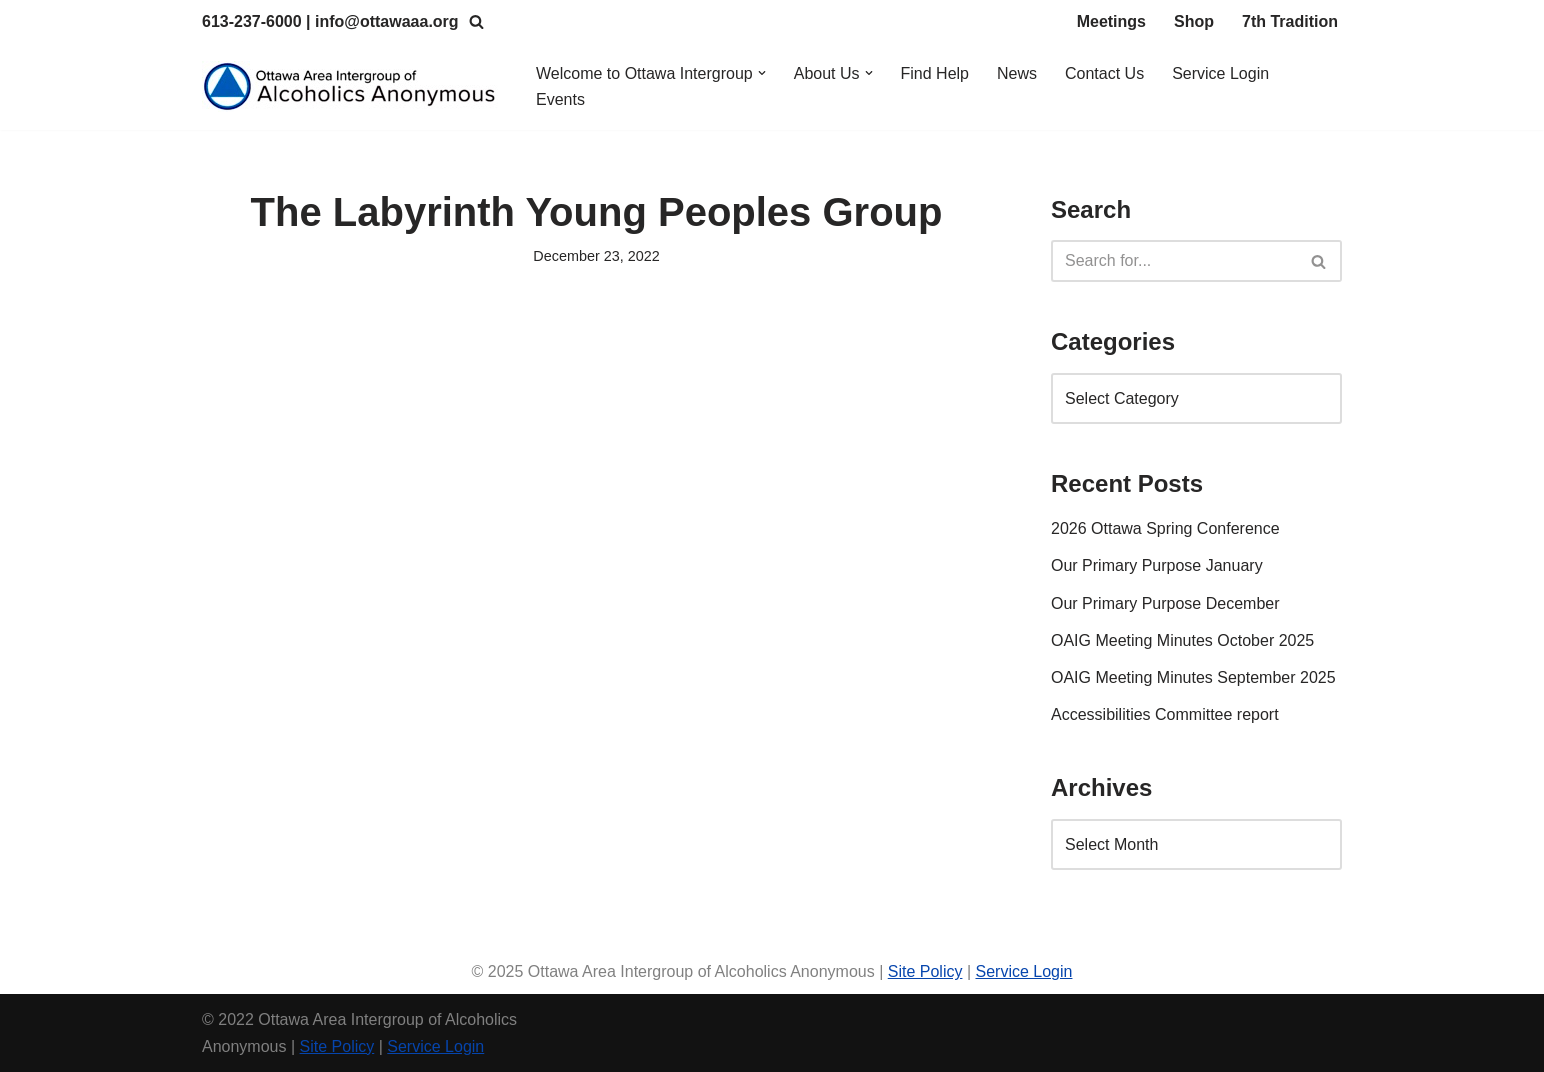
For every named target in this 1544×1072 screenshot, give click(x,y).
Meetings (1111, 21)
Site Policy (925, 971)
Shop (1194, 21)
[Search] (476, 21)
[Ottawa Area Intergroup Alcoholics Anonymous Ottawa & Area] (352, 86)
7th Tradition (1290, 21)
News (1017, 73)
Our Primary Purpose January (1157, 565)
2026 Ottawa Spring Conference (1165, 528)
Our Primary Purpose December (1165, 603)
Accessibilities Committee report (1165, 714)
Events (560, 99)
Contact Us (1104, 73)
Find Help (935, 73)
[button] (762, 73)
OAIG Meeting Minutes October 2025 (1182, 640)
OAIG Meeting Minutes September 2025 (1193, 677)
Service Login (1220, 73)
